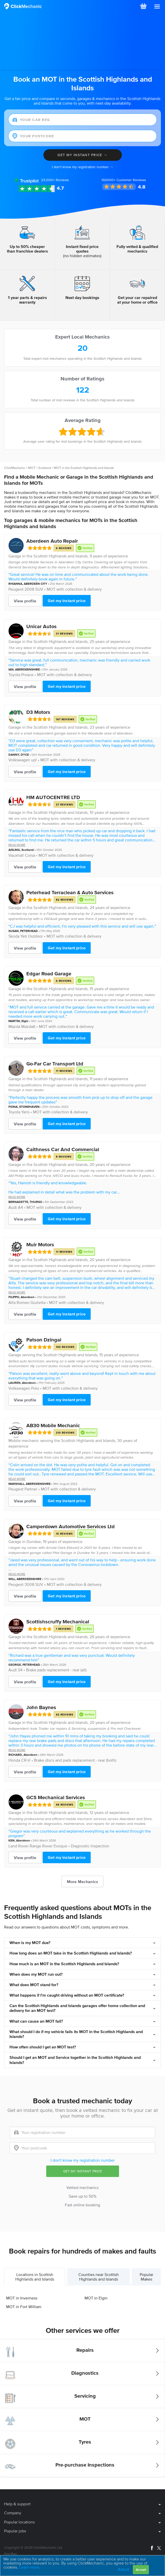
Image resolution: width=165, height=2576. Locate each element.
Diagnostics (85, 2373)
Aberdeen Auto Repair (52, 541)
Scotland (44, 468)
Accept (141, 2569)
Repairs (85, 2350)
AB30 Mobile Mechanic (53, 1425)
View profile (25, 601)
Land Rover (18, 1846)
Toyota (14, 674)
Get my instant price (67, 600)
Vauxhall (16, 855)
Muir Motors (40, 1244)
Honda (14, 1760)
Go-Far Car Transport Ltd (54, 1063)
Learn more (29, 2567)
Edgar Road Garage (48, 973)
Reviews (55, 180)
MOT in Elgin (96, 2298)
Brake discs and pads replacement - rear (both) (75, 1760)
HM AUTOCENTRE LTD (53, 797)
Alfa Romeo (18, 1302)
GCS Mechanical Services (55, 1797)
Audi (12, 1207)
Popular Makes (146, 2276)
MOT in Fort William (23, 2306)
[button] (157, 6)
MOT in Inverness (21, 2298)
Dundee (34, 1541)
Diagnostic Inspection (90, 1846)
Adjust (123, 2569)
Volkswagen (19, 759)
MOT (31, 468)
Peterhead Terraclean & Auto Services (70, 892)
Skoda (13, 936)
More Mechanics (82, 1881)
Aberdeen (27, 1297)
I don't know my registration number (83, 2160)
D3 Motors (38, 712)
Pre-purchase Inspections (84, 2465)
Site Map (10, 2554)
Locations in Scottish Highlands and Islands (34, 2276)
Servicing (85, 2396)
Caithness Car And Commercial (62, 1149)
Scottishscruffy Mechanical (57, 1621)
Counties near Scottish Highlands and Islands (98, 2276)
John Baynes (41, 1707)
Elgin (24, 1021)
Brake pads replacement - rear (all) (56, 1669)
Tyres (85, 2442)
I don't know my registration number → (82, 167)
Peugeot (15, 589)
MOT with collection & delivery (74, 589)
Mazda (14, 1026)
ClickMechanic (14, 468)
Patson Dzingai (43, 1339)
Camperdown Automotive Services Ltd (70, 1526)
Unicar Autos (41, 626)
